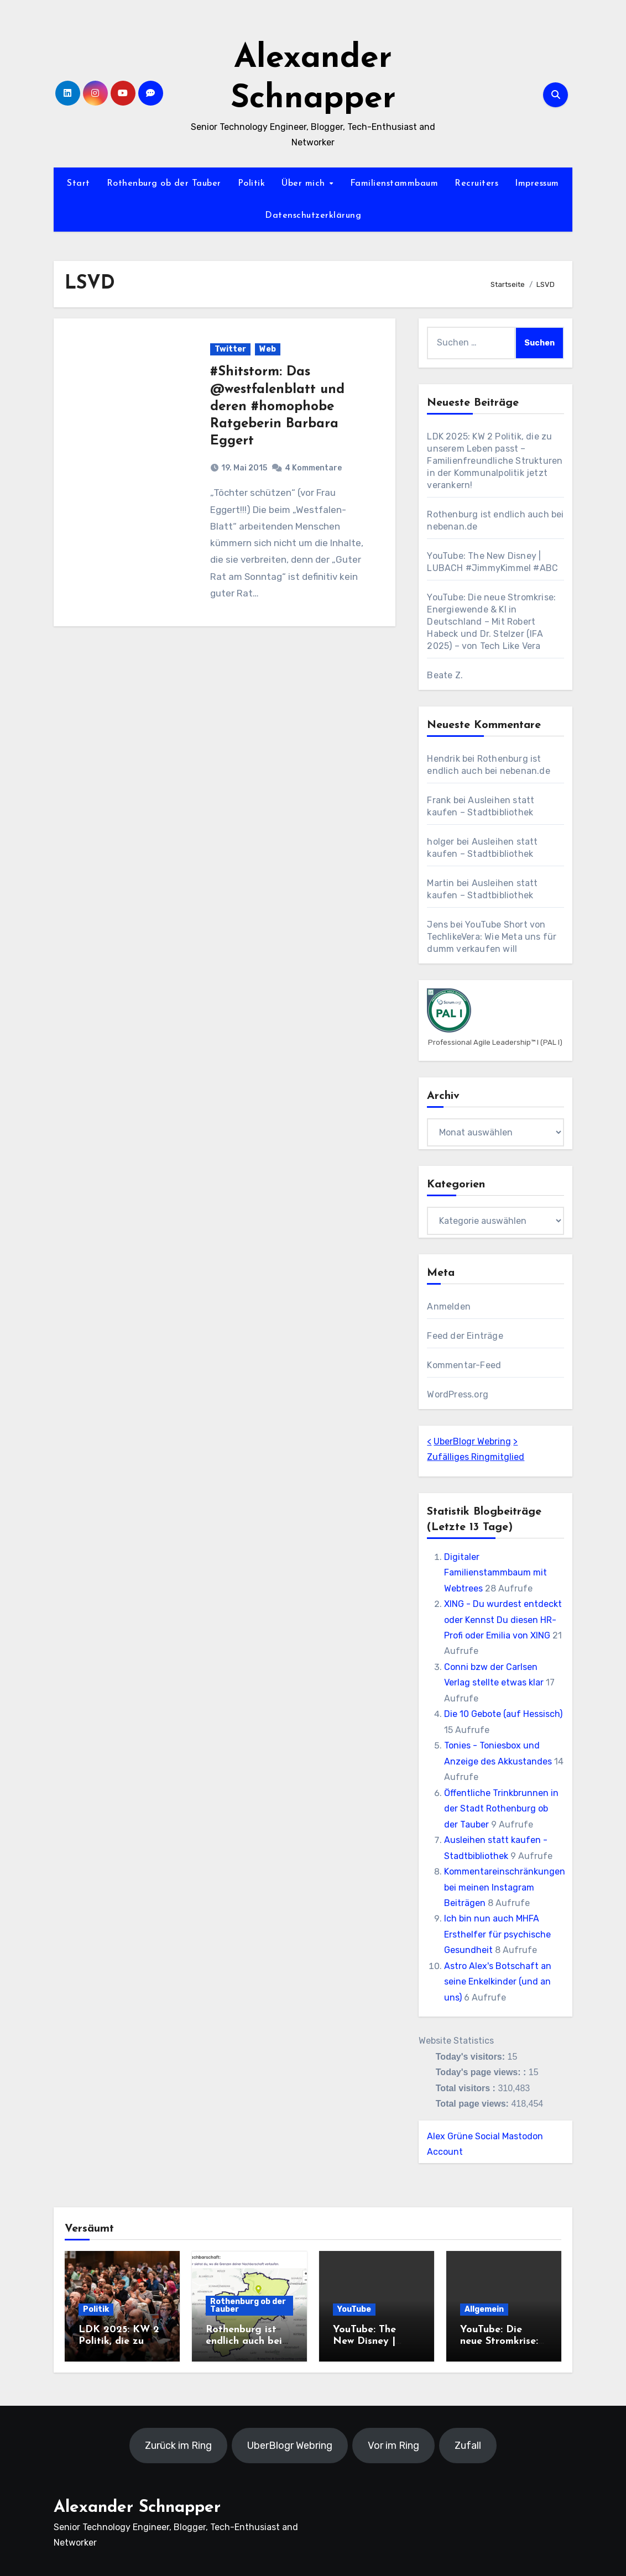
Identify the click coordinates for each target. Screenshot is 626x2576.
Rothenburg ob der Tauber (164, 183)
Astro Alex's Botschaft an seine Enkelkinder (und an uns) (497, 1982)
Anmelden (449, 1306)
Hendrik (443, 758)
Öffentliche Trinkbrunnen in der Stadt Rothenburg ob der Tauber (501, 1809)
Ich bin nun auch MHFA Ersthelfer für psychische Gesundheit (497, 1934)
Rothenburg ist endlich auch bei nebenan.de (244, 2341)
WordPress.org (457, 1394)
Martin (440, 883)
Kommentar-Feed (464, 1365)
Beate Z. (445, 675)
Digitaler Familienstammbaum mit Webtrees (495, 1573)
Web (267, 349)
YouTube (354, 2309)
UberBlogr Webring (472, 1441)
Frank (439, 800)
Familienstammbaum (394, 183)
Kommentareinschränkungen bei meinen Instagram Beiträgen (504, 1887)
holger (440, 841)
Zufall (468, 2445)
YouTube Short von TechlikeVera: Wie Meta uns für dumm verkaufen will (491, 936)
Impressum (537, 183)
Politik (251, 183)
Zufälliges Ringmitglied (475, 1457)
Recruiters (476, 183)
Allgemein (484, 2309)
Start (78, 183)
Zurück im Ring (178, 2445)
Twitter (230, 349)
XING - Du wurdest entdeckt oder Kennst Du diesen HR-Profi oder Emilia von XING (503, 1620)
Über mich (304, 183)
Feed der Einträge (465, 1336)
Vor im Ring (393, 2445)
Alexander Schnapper (137, 2507)
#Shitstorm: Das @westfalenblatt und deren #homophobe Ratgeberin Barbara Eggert (277, 406)
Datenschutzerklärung (313, 215)
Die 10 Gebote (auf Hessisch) (503, 1714)
